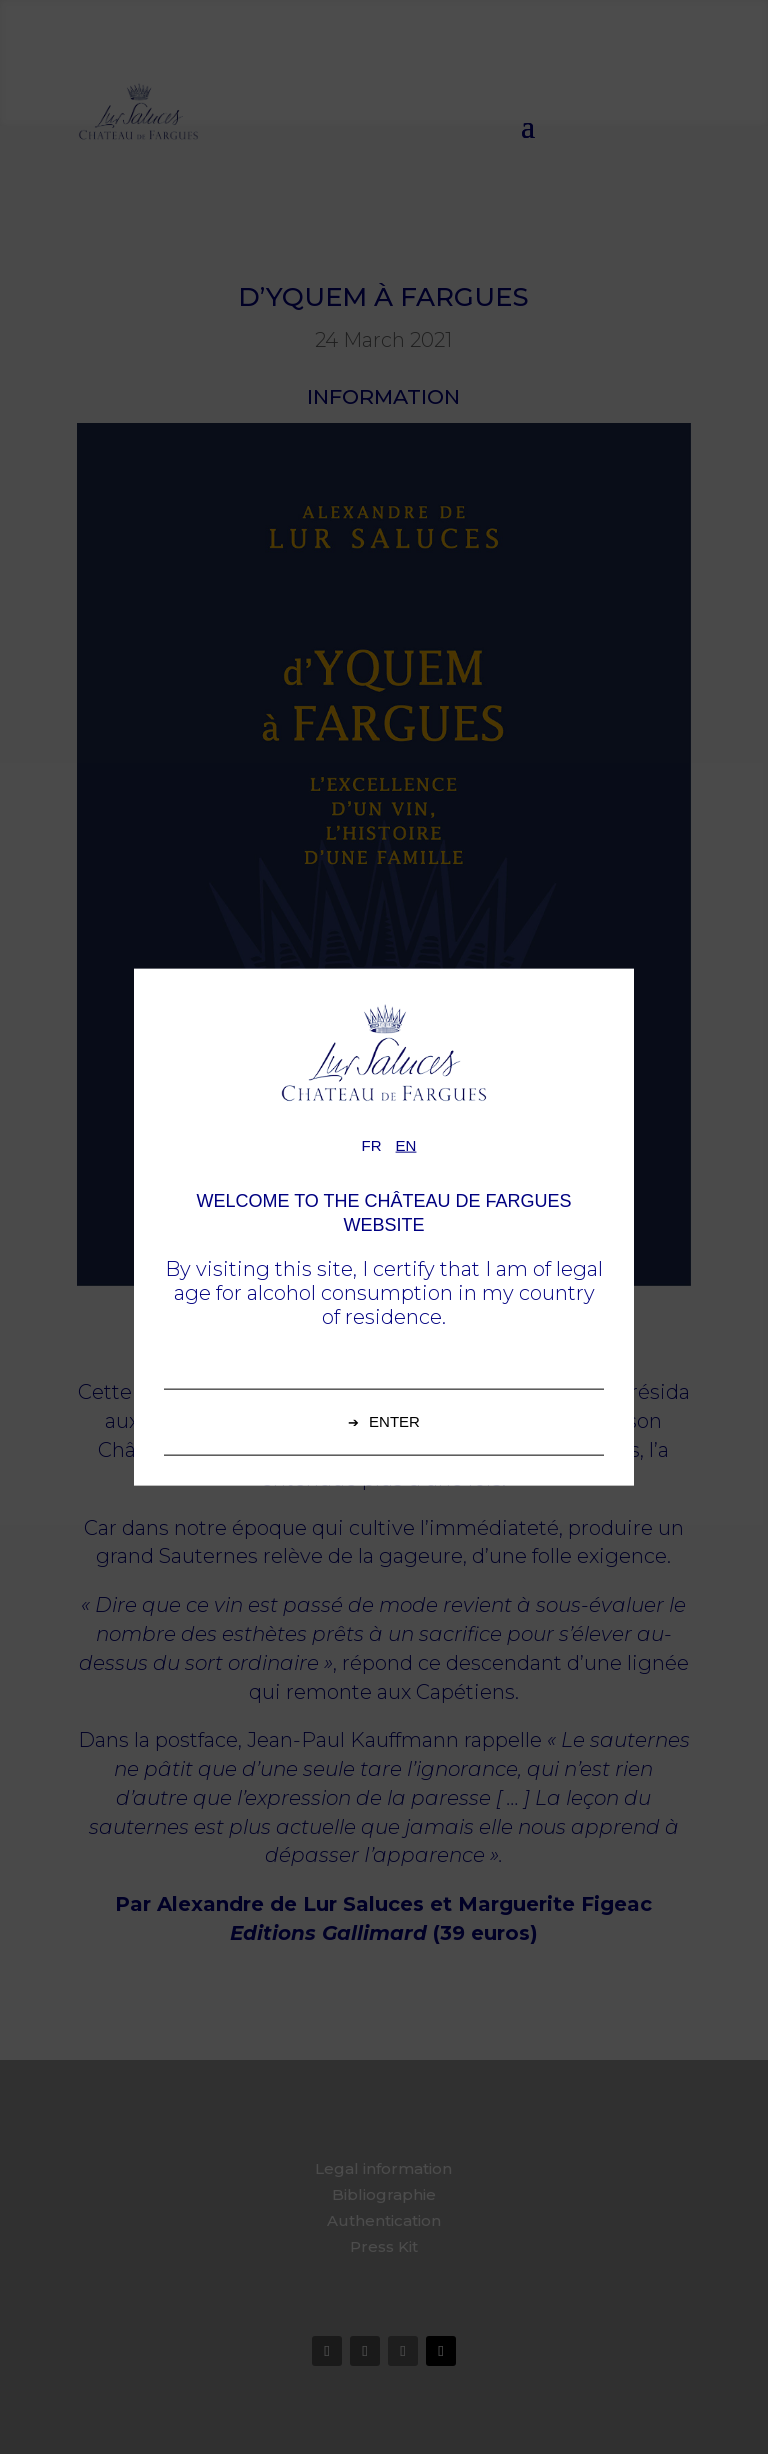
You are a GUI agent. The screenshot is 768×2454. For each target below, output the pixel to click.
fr (372, 1145)
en (406, 1145)
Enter (394, 1420)
